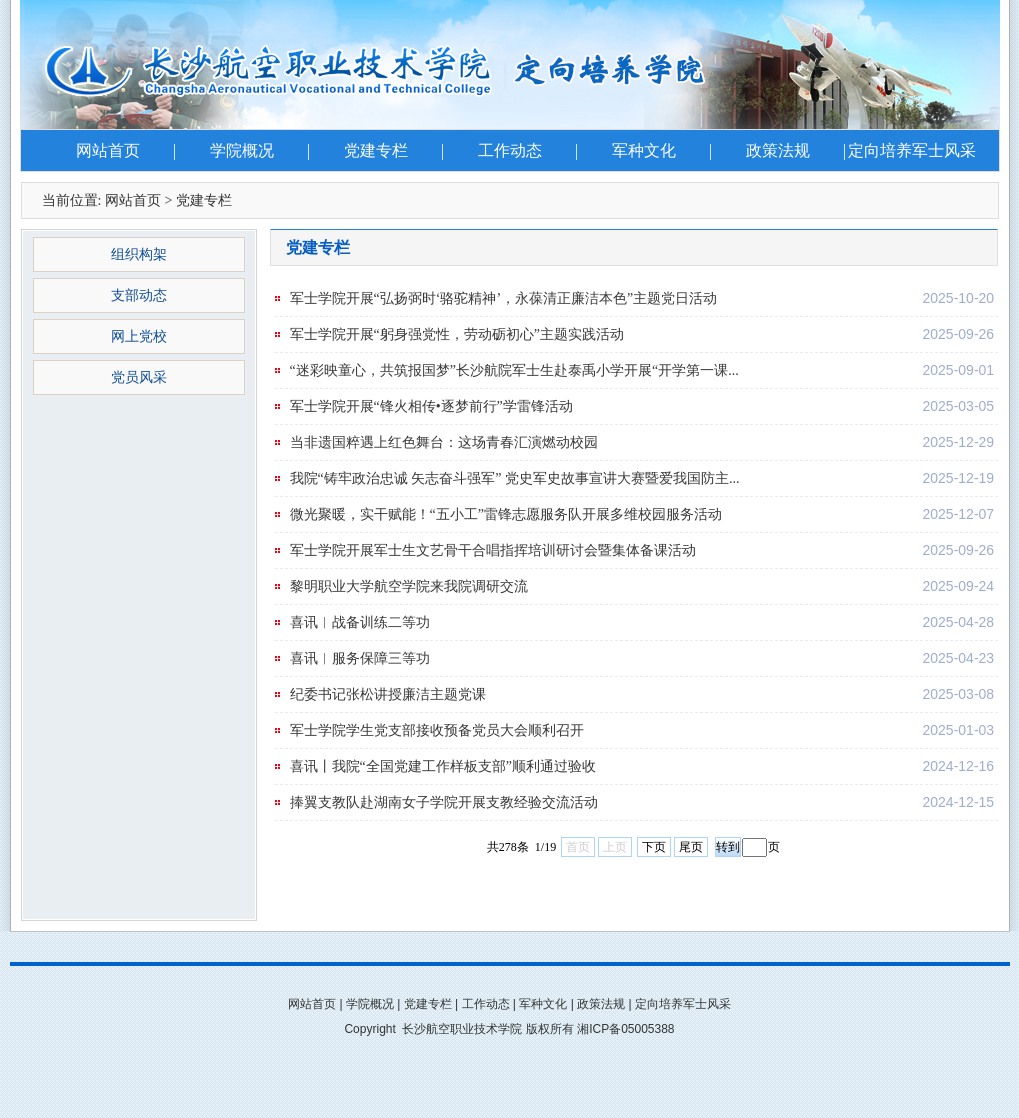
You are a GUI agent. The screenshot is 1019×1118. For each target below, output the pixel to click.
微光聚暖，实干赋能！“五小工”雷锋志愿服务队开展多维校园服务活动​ (506, 514)
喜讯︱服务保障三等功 (360, 658)
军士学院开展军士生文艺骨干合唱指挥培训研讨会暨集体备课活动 (493, 550)
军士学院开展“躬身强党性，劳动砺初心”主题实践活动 (457, 334)
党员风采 (139, 377)
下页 (654, 847)
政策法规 (778, 150)
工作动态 (510, 150)
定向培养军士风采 (912, 150)
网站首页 (108, 150)
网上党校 (139, 336)
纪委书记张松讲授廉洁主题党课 (388, 694)
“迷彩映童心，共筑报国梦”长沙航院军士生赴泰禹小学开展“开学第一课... (514, 370)
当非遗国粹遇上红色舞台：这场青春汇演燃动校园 (444, 442)
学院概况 (242, 150)
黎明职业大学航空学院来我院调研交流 (409, 586)
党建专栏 (376, 150)
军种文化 (644, 150)
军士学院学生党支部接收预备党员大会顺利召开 (437, 730)
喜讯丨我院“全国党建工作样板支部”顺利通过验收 (443, 766)
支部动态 (139, 295)
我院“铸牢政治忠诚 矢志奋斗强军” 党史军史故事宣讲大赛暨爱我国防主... (515, 478)
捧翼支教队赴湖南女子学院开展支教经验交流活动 (444, 802)
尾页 (691, 847)
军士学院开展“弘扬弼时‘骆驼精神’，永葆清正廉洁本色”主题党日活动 (504, 298)
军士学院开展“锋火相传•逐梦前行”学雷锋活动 (431, 406)
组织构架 (139, 254)
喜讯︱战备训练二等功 (360, 622)
